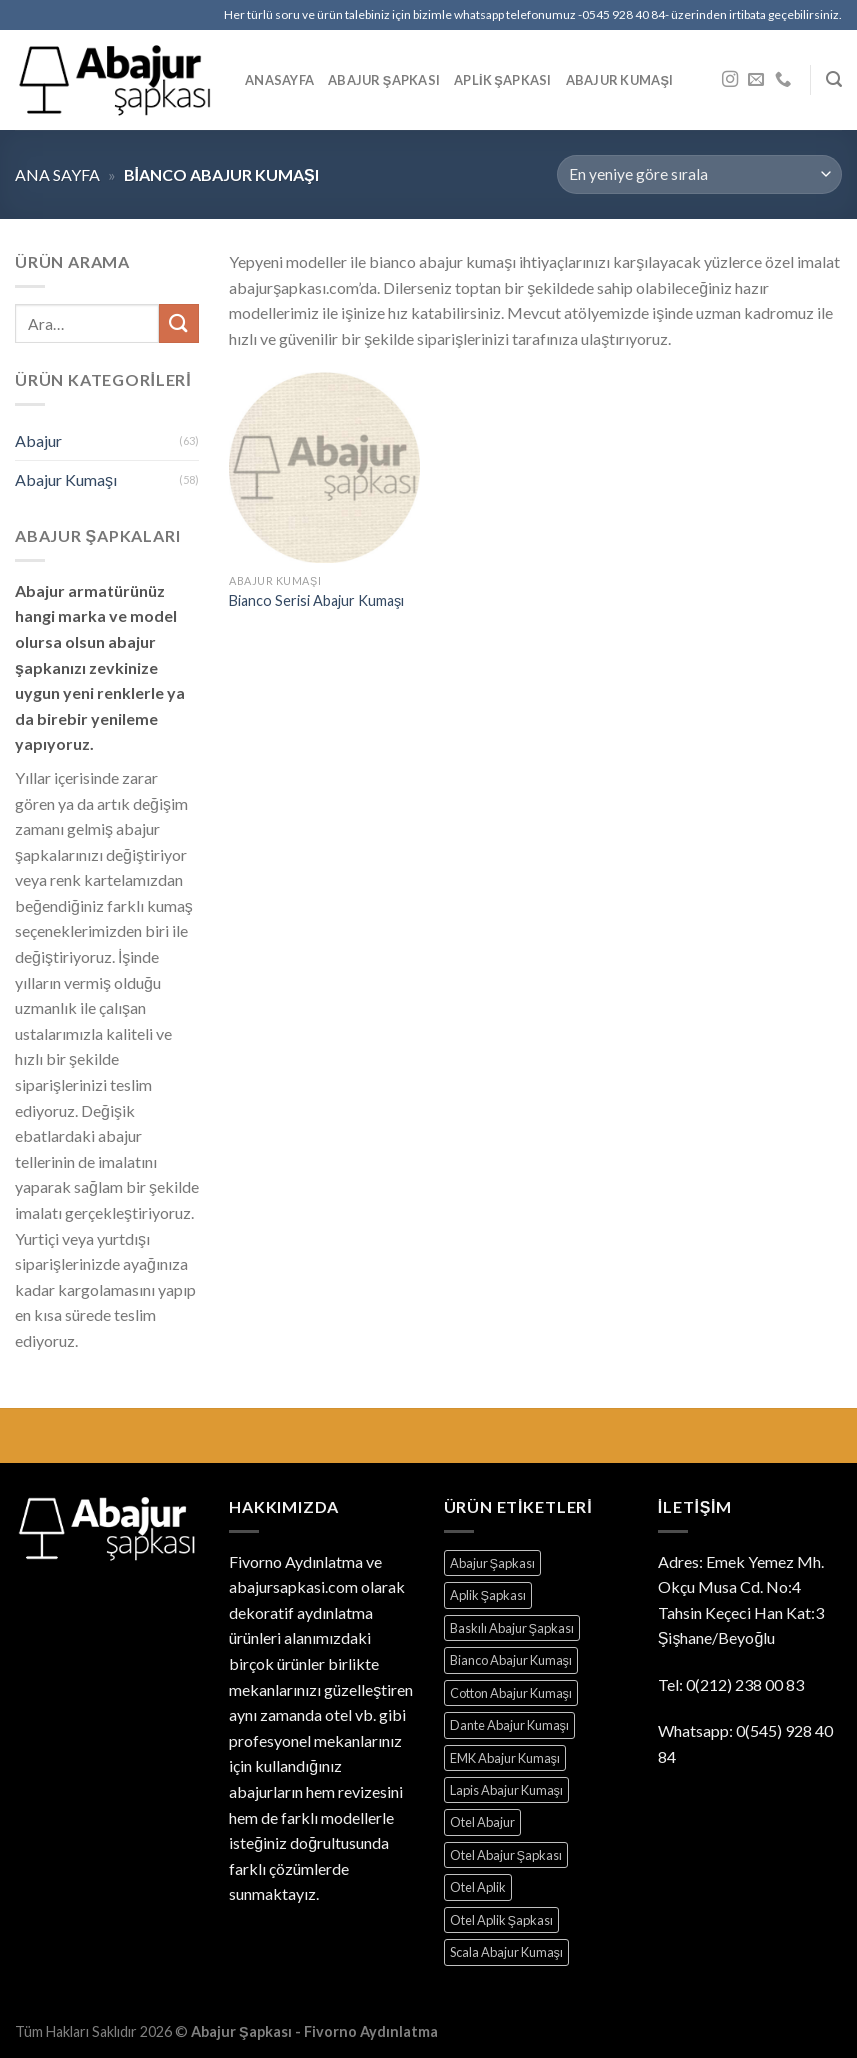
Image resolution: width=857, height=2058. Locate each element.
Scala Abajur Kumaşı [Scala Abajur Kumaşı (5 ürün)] (506, 1952)
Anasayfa (279, 80)
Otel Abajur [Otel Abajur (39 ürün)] (482, 1822)
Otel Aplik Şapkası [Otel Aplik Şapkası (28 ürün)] (502, 1920)
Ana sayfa (57, 174)
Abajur (38, 440)
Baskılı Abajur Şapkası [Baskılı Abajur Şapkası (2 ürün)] (512, 1628)
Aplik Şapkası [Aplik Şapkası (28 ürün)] (488, 1595)
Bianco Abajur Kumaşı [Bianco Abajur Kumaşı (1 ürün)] (511, 1660)
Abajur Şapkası (384, 80)
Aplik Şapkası (502, 80)
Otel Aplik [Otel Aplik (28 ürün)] (478, 1887)
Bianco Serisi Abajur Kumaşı (316, 600)
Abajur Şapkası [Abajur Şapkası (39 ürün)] (493, 1563)
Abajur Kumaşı (620, 80)
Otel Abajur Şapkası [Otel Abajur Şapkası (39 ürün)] (506, 1855)
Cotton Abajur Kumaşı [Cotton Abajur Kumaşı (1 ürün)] (511, 1693)
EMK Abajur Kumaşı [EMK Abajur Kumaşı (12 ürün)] (505, 1758)
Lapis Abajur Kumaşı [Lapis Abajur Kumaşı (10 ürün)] (506, 1790)
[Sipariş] (699, 174)
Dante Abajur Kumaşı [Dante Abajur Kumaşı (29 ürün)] (509, 1725)
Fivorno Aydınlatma (296, 1561)
